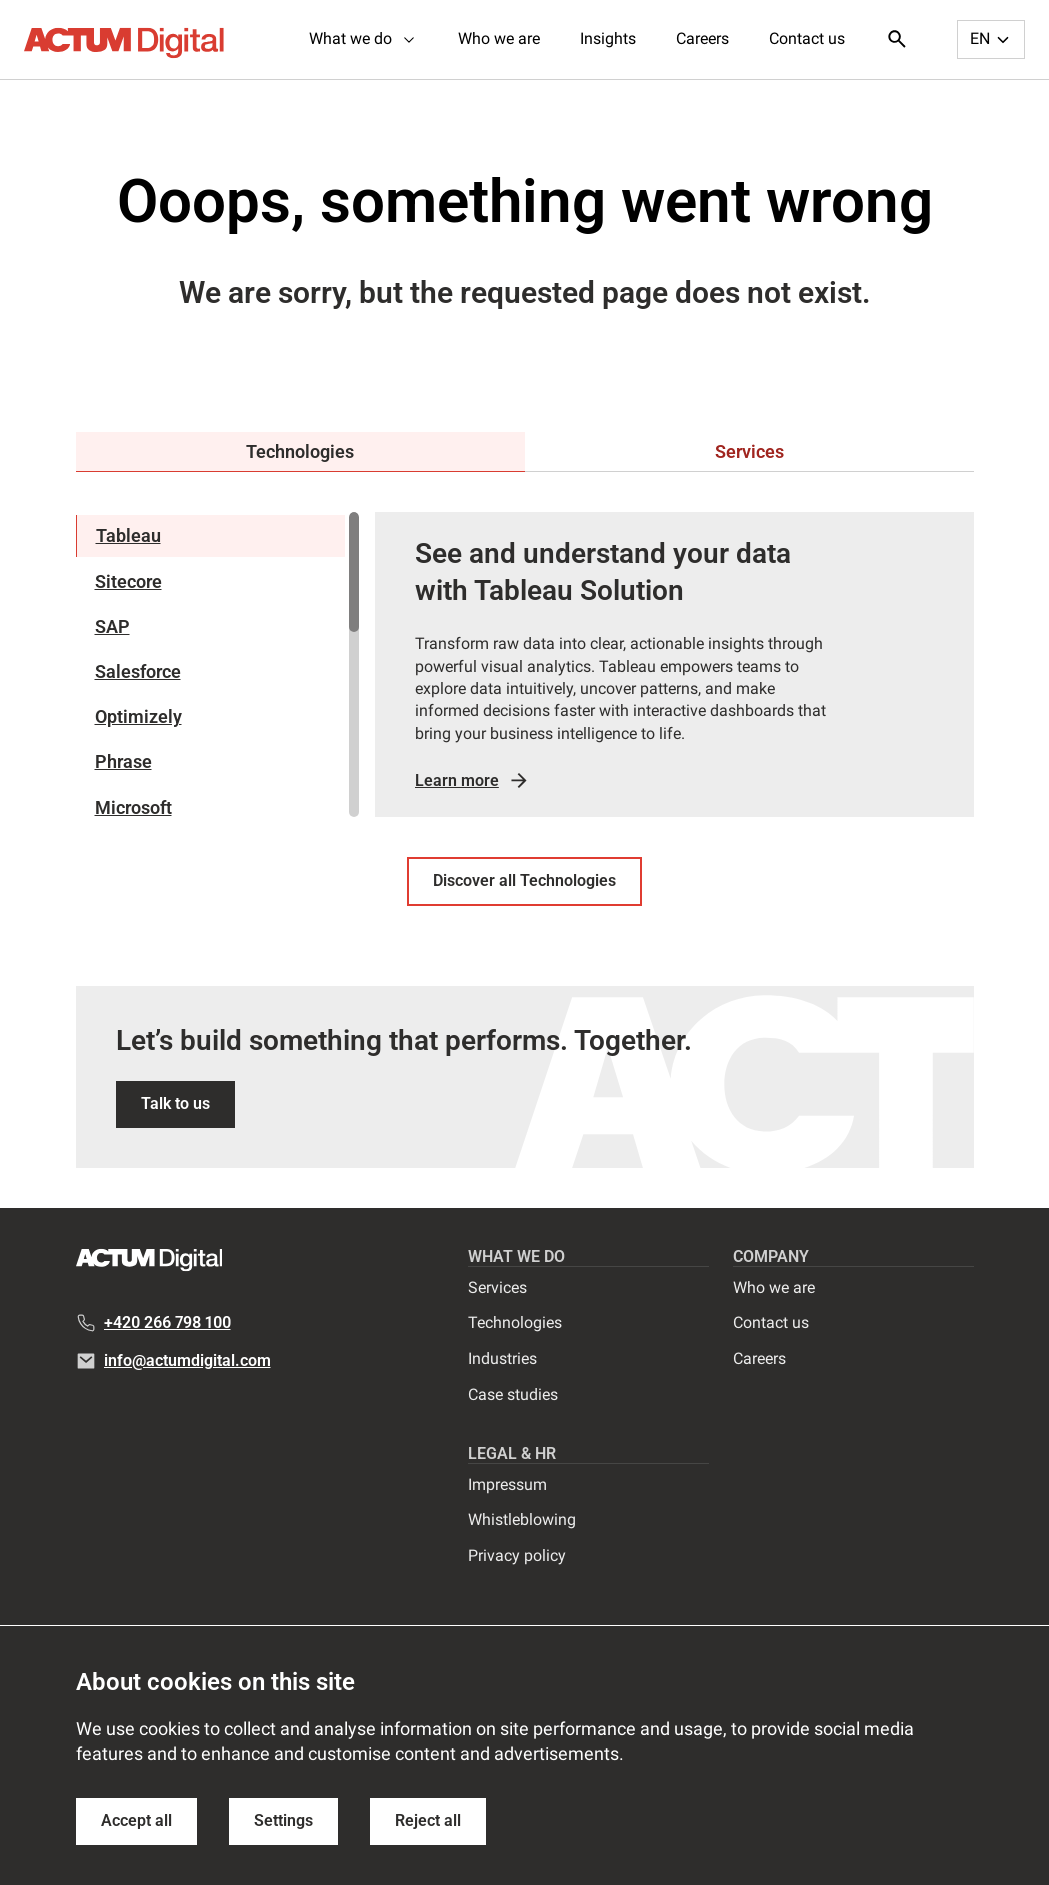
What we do (363, 38)
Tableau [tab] (128, 535)
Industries (502, 1358)
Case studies (513, 1394)
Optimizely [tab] (138, 716)
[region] (217, 664)
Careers (702, 38)
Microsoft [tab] (133, 807)
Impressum (507, 1484)
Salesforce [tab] (138, 671)
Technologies (515, 1322)
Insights (608, 38)
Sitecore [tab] (128, 581)
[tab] (300, 452)
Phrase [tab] (123, 761)
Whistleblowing (522, 1519)
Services (497, 1287)
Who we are (499, 38)
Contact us (807, 38)
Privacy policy (517, 1555)
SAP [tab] (112, 626)
